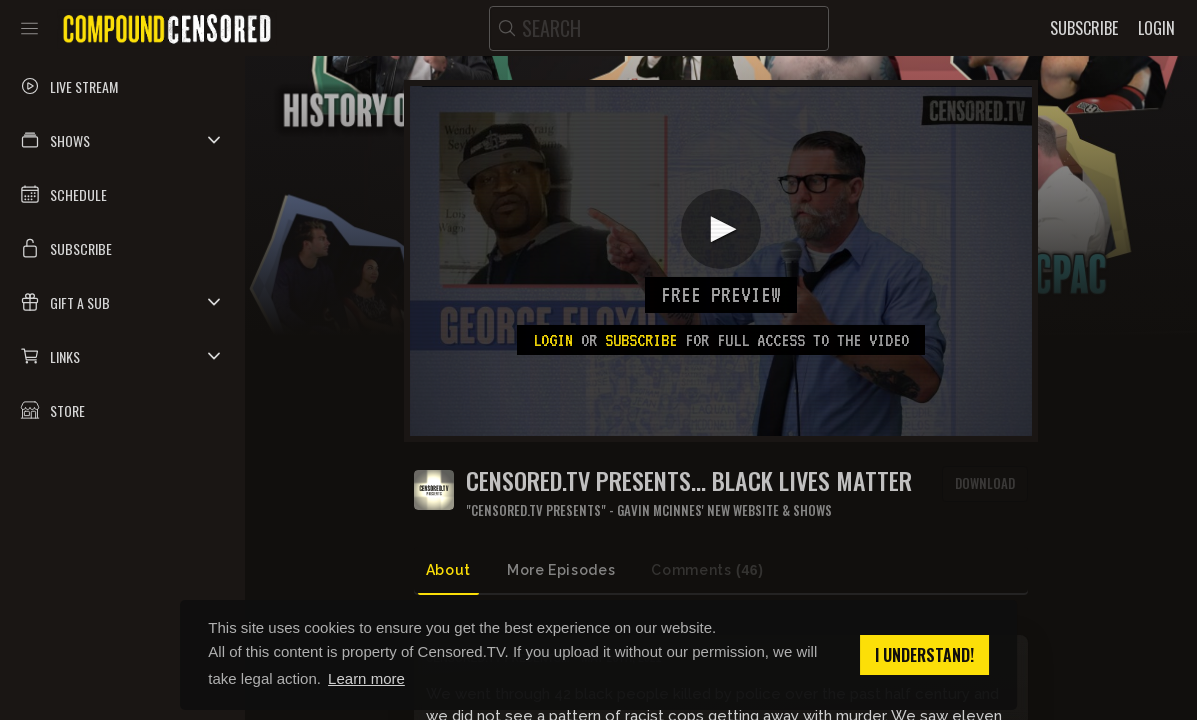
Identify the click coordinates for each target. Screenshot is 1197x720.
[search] (659, 28)
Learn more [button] (366, 678)
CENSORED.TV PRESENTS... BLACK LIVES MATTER (689, 480)
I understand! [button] (924, 655)
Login (553, 340)
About (448, 570)
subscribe (641, 340)
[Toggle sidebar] (29, 28)
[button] (122, 140)
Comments (707, 570)
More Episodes (561, 570)
